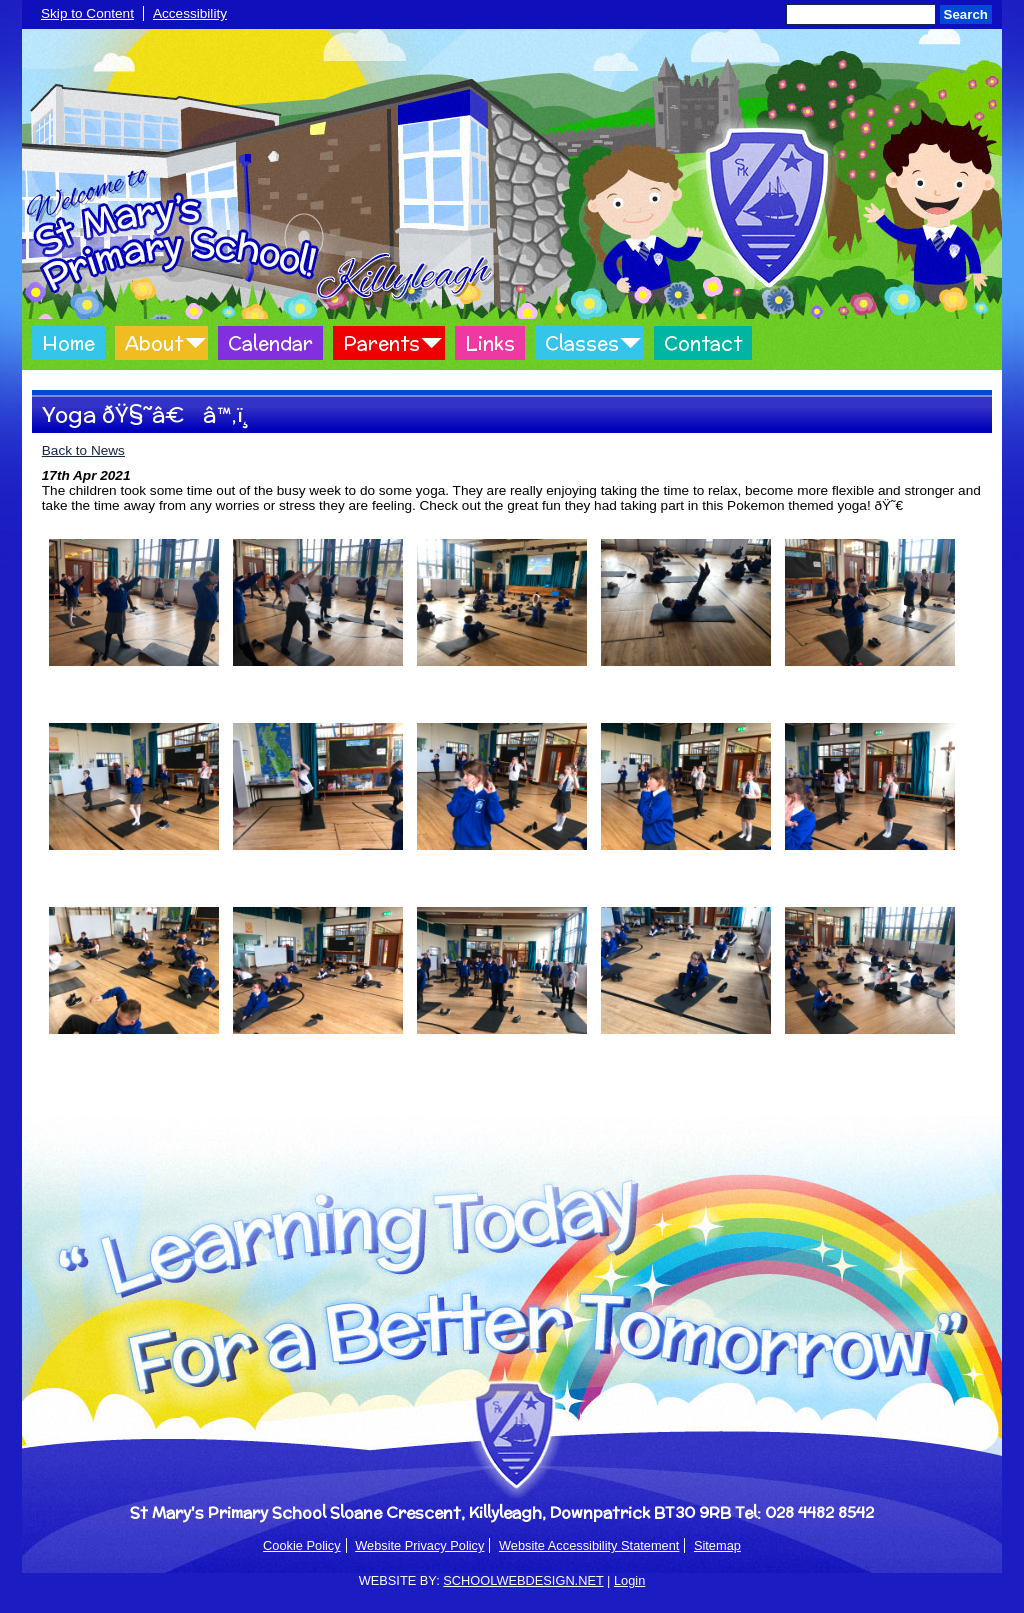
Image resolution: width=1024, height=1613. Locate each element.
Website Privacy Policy (419, 1545)
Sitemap (717, 1545)
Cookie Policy (302, 1545)
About (154, 343)
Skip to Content (87, 13)
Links (490, 343)
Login (629, 1580)
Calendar (270, 343)
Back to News (83, 450)
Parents (381, 343)
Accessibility (190, 13)
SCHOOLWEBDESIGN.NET (523, 1580)
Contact (703, 343)
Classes (582, 343)
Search (966, 14)
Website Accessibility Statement (589, 1545)
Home (68, 343)
